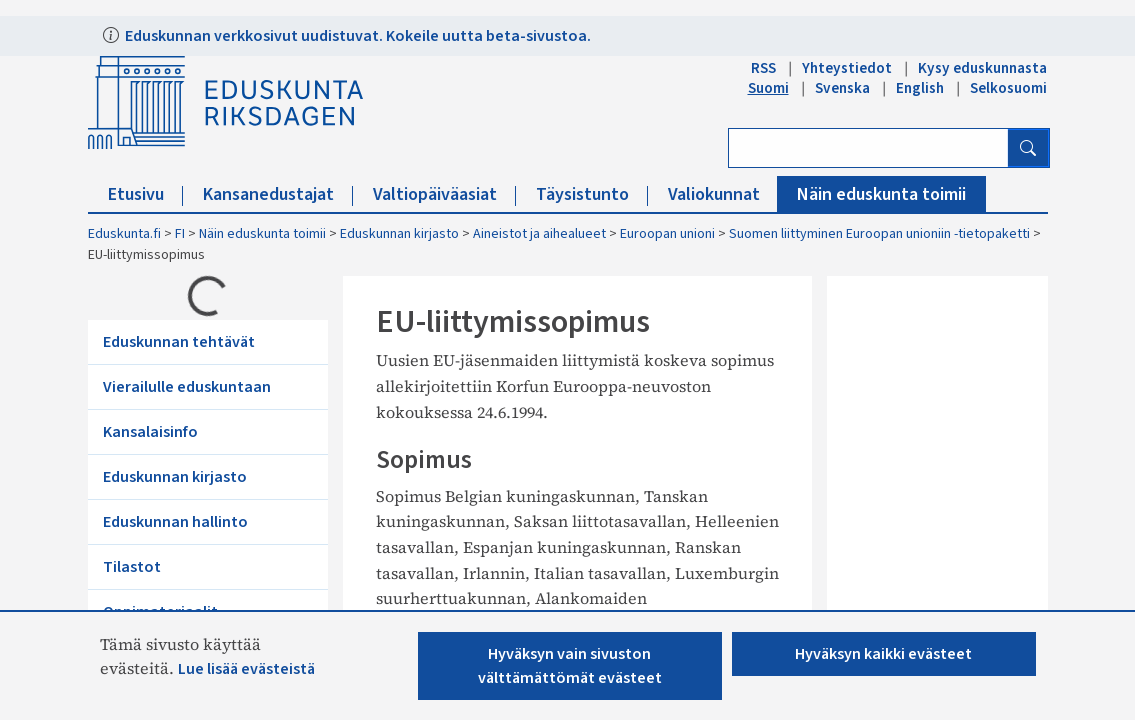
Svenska (842, 88)
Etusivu (145, 194)
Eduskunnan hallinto (175, 522)
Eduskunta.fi (124, 234)
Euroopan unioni (667, 234)
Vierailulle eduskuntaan (187, 387)
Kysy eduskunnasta (982, 68)
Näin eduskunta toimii (881, 194)
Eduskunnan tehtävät (179, 342)
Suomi (768, 88)
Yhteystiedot (847, 68)
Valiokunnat (723, 194)
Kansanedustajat (278, 194)
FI (180, 234)
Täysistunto (592, 194)
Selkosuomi (1008, 88)
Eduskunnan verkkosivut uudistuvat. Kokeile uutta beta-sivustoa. (356, 36)
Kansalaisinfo (150, 432)
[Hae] (1028, 148)
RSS (763, 68)
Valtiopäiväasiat (444, 194)
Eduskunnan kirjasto (399, 234)
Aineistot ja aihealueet (539, 234)
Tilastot (132, 567)
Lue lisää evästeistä (246, 669)
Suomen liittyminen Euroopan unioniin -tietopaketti (879, 234)
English (920, 88)
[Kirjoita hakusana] (868, 148)
